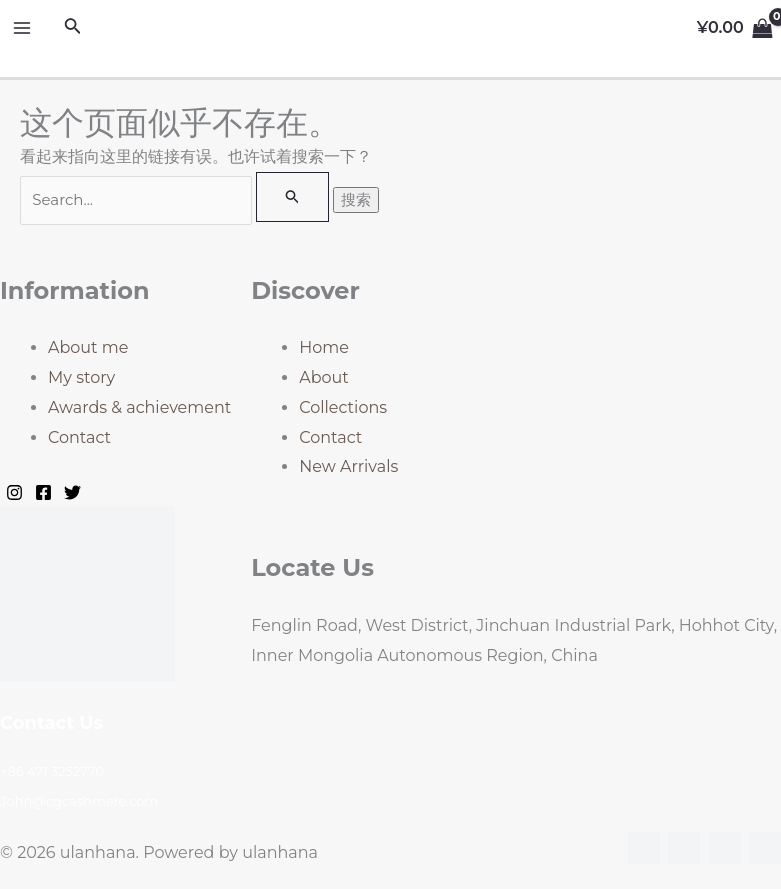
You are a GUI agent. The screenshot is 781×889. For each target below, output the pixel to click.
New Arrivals (348, 466)
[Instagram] (14, 492)
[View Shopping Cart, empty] (734, 28)
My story (81, 377)
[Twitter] (72, 492)
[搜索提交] (293, 197)
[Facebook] (43, 492)
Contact (79, 437)
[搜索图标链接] (73, 28)
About (324, 377)
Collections (343, 407)
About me (88, 347)
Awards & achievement (139, 407)
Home (324, 347)
